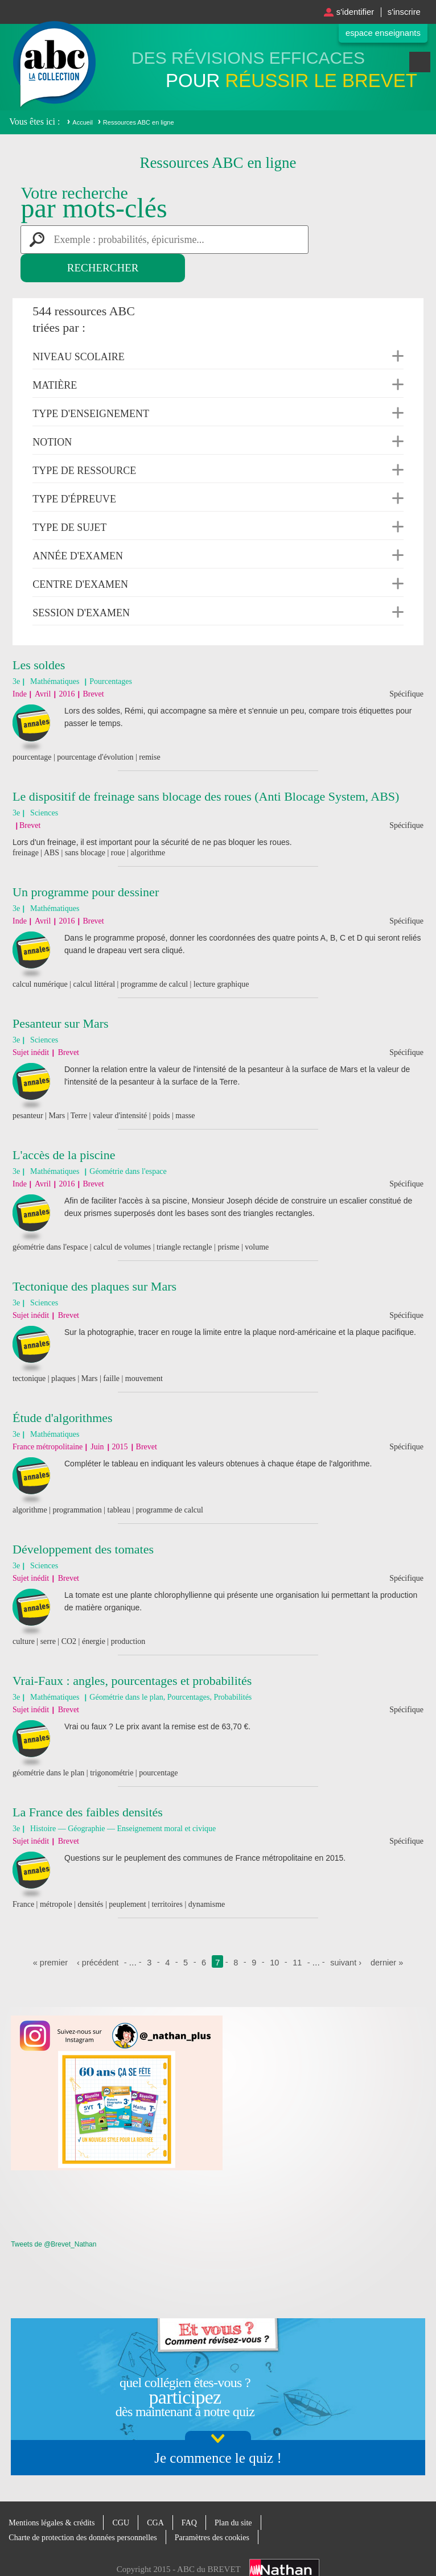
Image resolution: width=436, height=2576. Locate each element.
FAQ (198, 2494)
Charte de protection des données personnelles (88, 2508)
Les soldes (39, 636)
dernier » (389, 1934)
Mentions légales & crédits (54, 2494)
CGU (127, 2494)
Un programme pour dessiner (86, 863)
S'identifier (349, 12)
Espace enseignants (379, 33)
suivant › (347, 1934)
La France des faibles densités (88, 1784)
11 (298, 1934)
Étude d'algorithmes (63, 1389)
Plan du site (244, 2494)
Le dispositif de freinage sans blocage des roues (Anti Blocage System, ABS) (206, 768)
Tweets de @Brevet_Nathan (53, 2216)
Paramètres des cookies (224, 2508)
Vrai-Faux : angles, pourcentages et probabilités (132, 1652)
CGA (163, 2494)
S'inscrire (402, 12)
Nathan (284, 2541)
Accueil (82, 122)
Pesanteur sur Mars (61, 995)
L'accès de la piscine (64, 1126)
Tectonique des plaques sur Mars (94, 1258)
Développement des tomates (83, 1521)
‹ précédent (96, 1934)
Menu (419, 66)
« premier (47, 1934)
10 (275, 1934)
